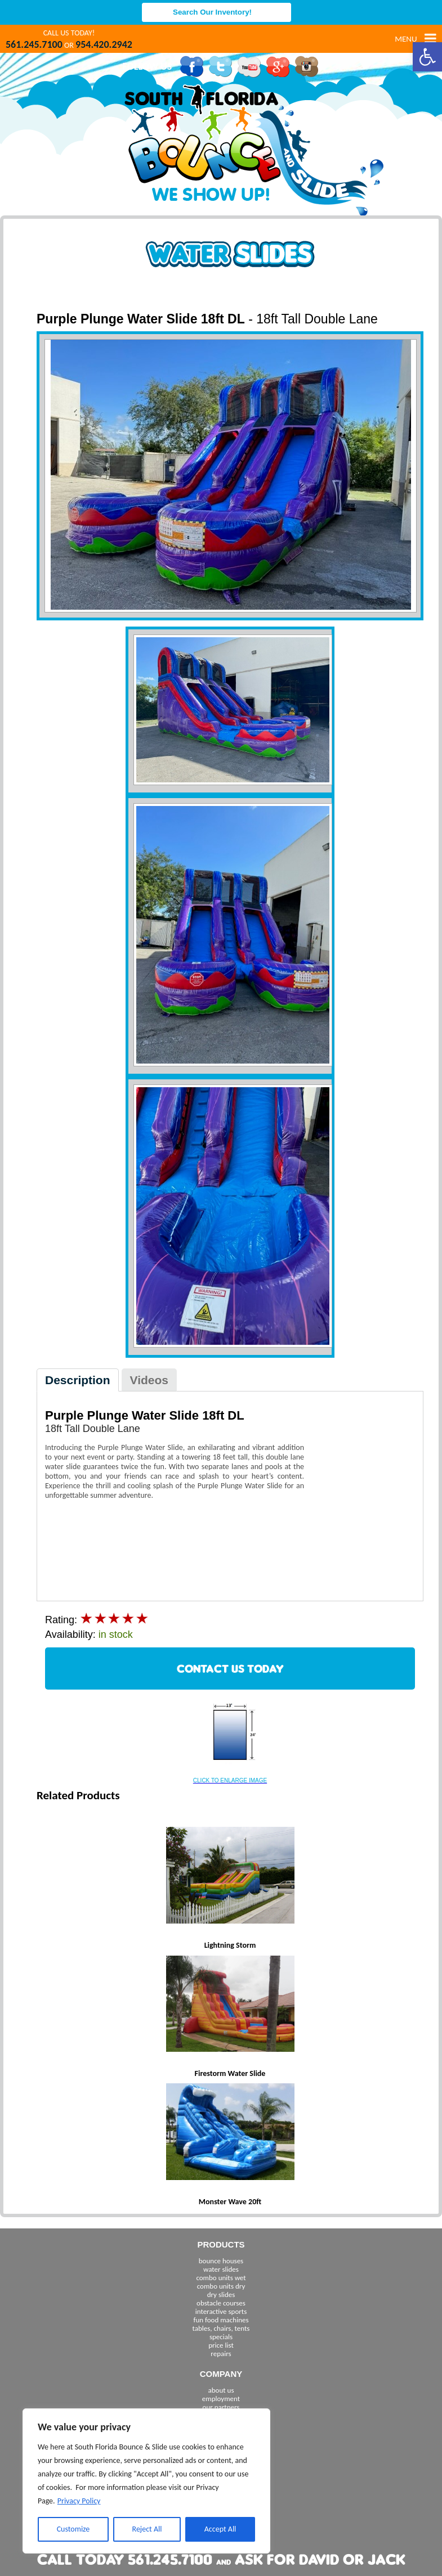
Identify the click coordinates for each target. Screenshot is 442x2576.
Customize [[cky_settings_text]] (73, 2529)
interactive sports (221, 2311)
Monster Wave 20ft (230, 2201)
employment (221, 2398)
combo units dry (221, 2286)
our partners (221, 2407)
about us (221, 2390)
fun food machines (220, 2320)
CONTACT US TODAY (230, 1668)
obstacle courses (221, 2303)
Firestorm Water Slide (230, 2073)
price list (221, 2345)
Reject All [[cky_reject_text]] (147, 2529)
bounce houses (221, 2261)
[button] (427, 56)
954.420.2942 (103, 44)
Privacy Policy (79, 2501)
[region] (146, 2481)
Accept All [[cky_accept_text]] (220, 2529)
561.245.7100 (34, 44)
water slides (221, 2269)
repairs (221, 2353)
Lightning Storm (230, 1945)
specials (221, 2336)
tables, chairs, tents (221, 2328)
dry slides (221, 2294)
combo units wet (220, 2277)
